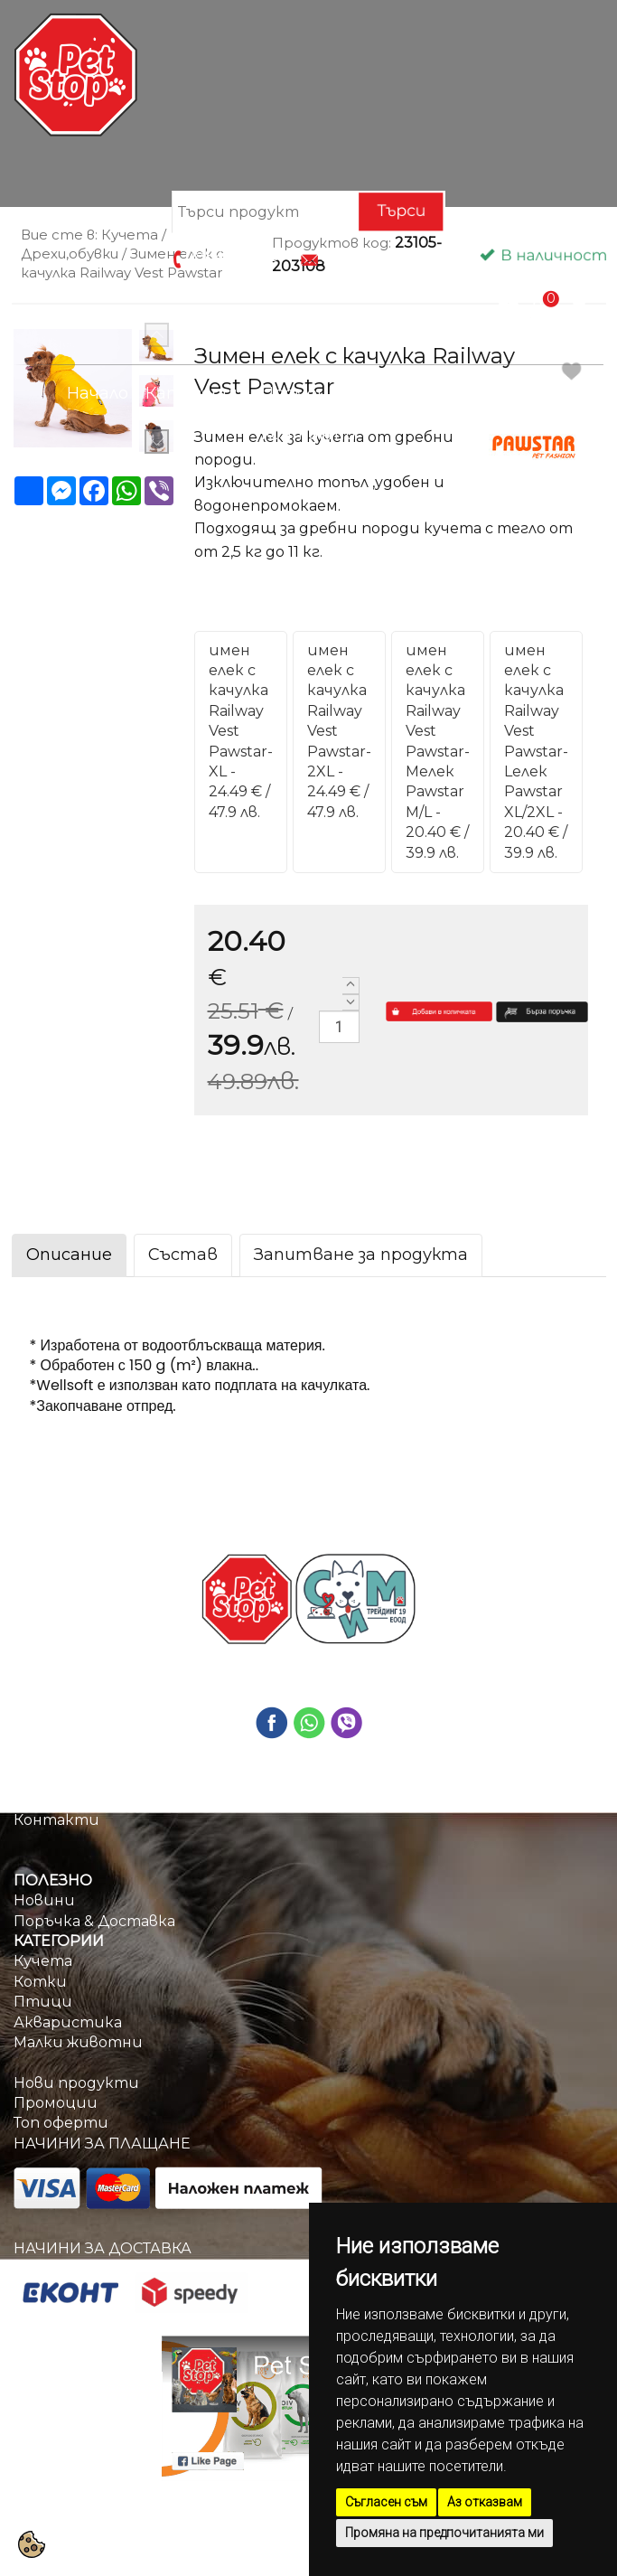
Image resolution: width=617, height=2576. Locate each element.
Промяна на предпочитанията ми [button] (444, 2532)
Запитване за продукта (361, 1254)
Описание (69, 1254)
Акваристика (68, 2022)
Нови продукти (76, 2083)
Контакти (308, 434)
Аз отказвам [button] (484, 2502)
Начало (97, 393)
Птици (43, 2001)
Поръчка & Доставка (459, 393)
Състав (183, 1254)
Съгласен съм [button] (386, 2502)
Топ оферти (61, 2122)
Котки (40, 1981)
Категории (194, 393)
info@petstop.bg (383, 257)
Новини (44, 1900)
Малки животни (78, 2042)
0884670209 (232, 257)
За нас (37, 1799)
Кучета (43, 1961)
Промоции (306, 393)
